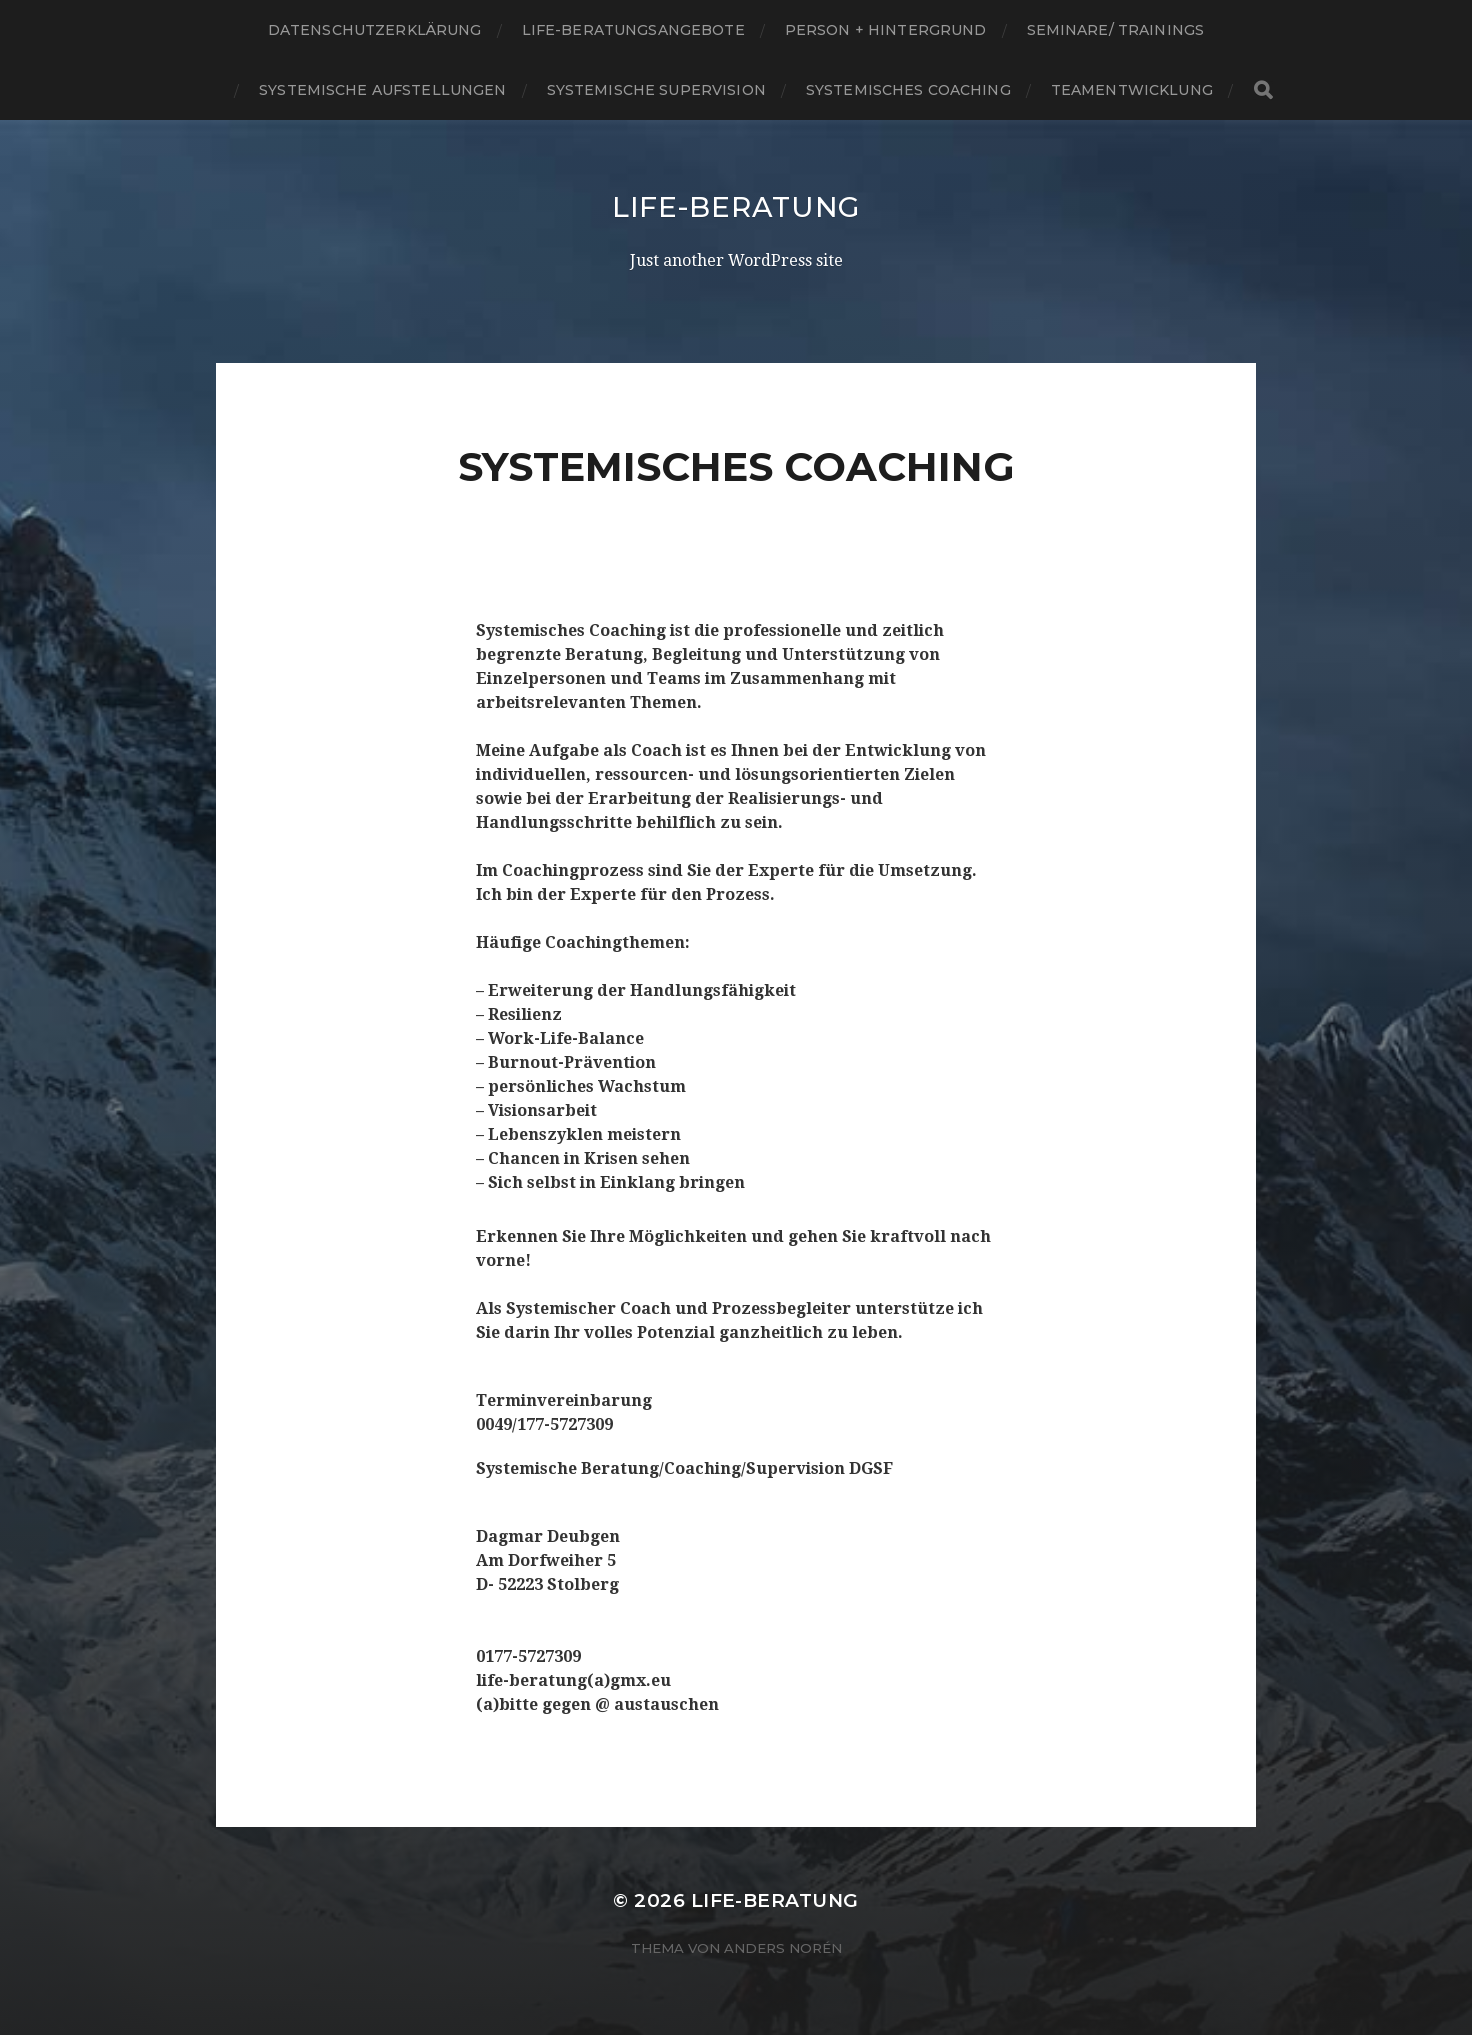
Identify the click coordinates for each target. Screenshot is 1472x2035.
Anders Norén (783, 1948)
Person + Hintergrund (886, 30)
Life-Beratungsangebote (633, 30)
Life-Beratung (736, 207)
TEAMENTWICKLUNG (1132, 90)
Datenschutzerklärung (375, 30)
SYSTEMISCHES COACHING (908, 90)
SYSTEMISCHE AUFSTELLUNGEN (383, 90)
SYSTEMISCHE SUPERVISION (656, 90)
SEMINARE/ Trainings (1116, 30)
